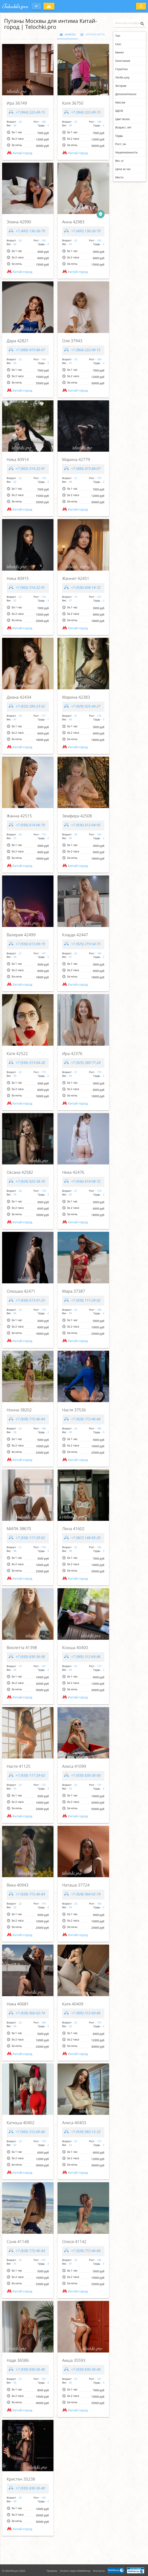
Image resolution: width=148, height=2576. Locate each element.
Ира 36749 (17, 103)
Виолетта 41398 (22, 1647)
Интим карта (92, 34)
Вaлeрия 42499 (21, 934)
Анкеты (67, 34)
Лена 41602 (73, 1528)
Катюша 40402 (21, 2122)
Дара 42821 (18, 340)
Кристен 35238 (21, 2479)
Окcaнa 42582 (20, 1172)
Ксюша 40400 (75, 1647)
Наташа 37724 (75, 1885)
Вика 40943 (17, 1885)
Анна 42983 (73, 221)
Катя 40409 (72, 2004)
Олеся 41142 (74, 2241)
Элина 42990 (19, 221)
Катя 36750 (72, 103)
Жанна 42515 (19, 816)
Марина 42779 (76, 459)
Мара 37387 (73, 1291)
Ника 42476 (73, 1172)
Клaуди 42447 (75, 934)
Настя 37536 (74, 1410)
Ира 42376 (72, 1053)
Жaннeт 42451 (75, 578)
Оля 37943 (72, 340)
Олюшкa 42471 (21, 1291)
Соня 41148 (18, 2241)
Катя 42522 (17, 1053)
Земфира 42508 (77, 816)
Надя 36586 (18, 2360)
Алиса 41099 (74, 1766)
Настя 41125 (18, 1766)
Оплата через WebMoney (75, 2571)
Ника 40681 (18, 2004)
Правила (52, 2571)
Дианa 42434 (19, 697)
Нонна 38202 (19, 1410)
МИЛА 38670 (19, 1528)
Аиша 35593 (73, 2360)
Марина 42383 (76, 697)
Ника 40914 (18, 459)
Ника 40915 (18, 578)
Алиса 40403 (74, 2122)
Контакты (99, 2571)
